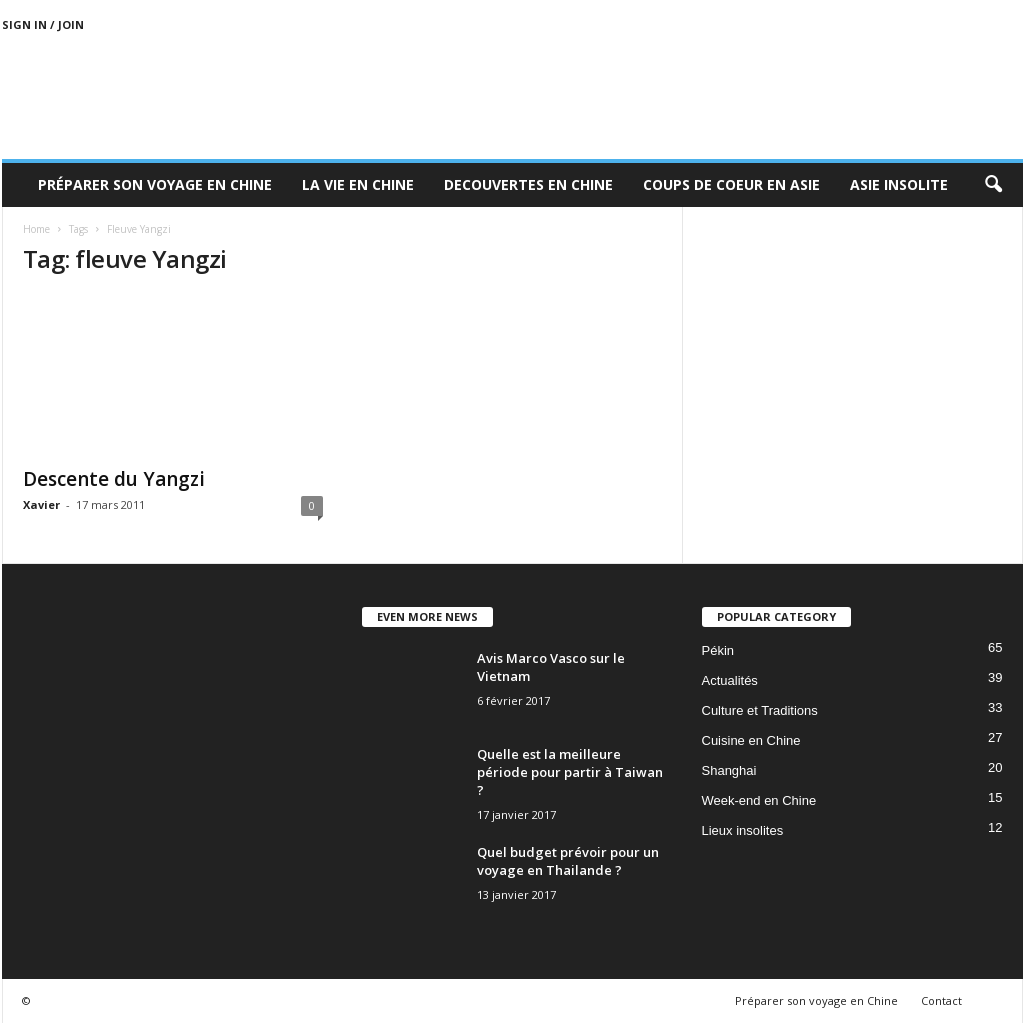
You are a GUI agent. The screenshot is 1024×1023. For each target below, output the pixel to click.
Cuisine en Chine (751, 740)
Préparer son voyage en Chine (155, 184)
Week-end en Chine (759, 800)
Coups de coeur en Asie (731, 184)
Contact (941, 1000)
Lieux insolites (743, 830)
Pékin (718, 650)
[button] (993, 185)
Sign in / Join (43, 24)
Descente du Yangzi (114, 479)
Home (36, 229)
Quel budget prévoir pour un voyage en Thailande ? (568, 861)
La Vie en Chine (358, 184)
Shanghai (729, 770)
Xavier (41, 504)
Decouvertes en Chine (528, 184)
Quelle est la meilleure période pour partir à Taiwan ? (570, 772)
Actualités (730, 680)
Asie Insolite (899, 184)
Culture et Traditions (760, 710)
